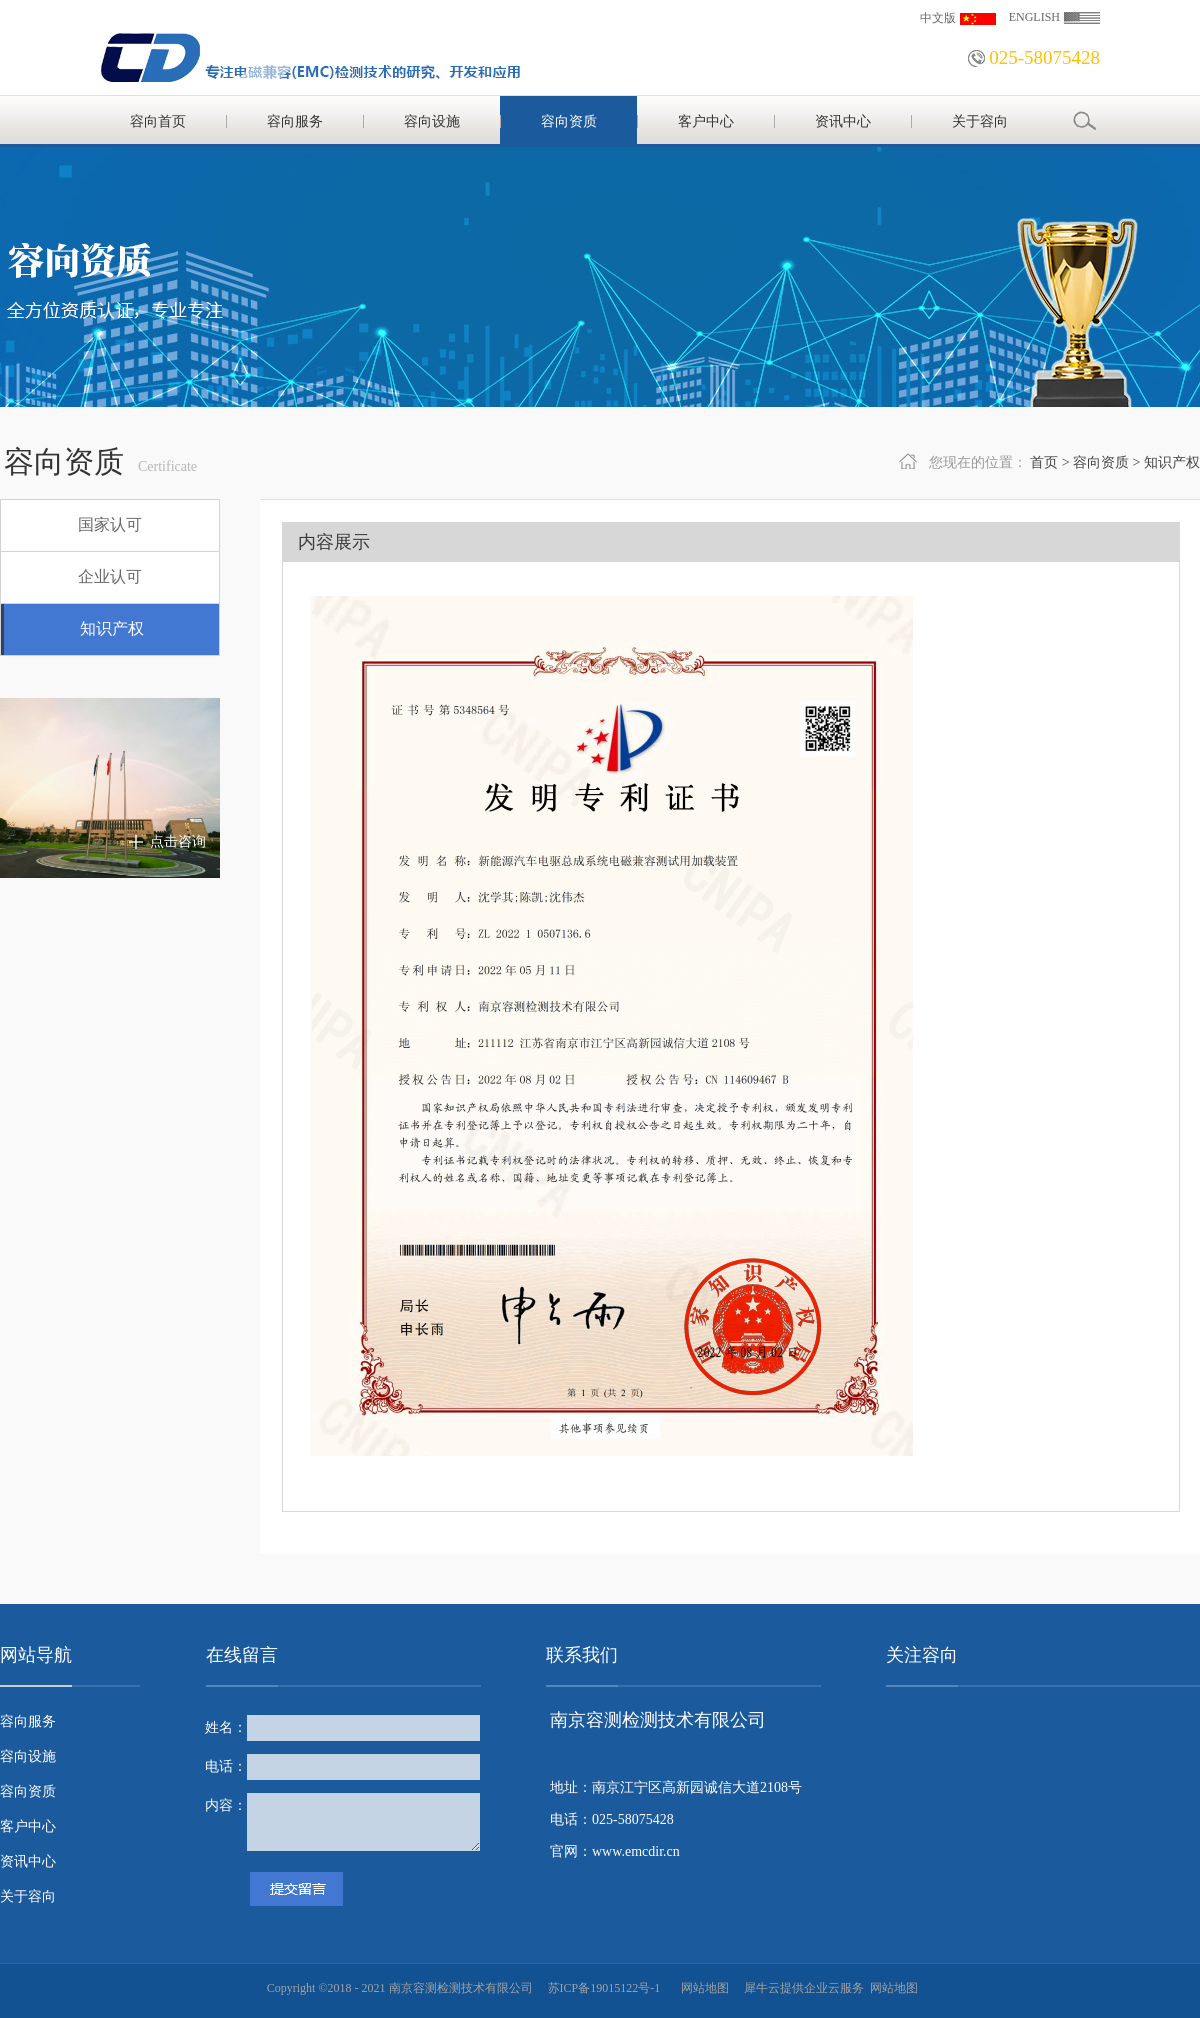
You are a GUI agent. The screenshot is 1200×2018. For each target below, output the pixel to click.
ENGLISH (1034, 17)
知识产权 (1172, 462)
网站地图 (702, 1988)
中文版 (938, 18)
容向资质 (1101, 462)
